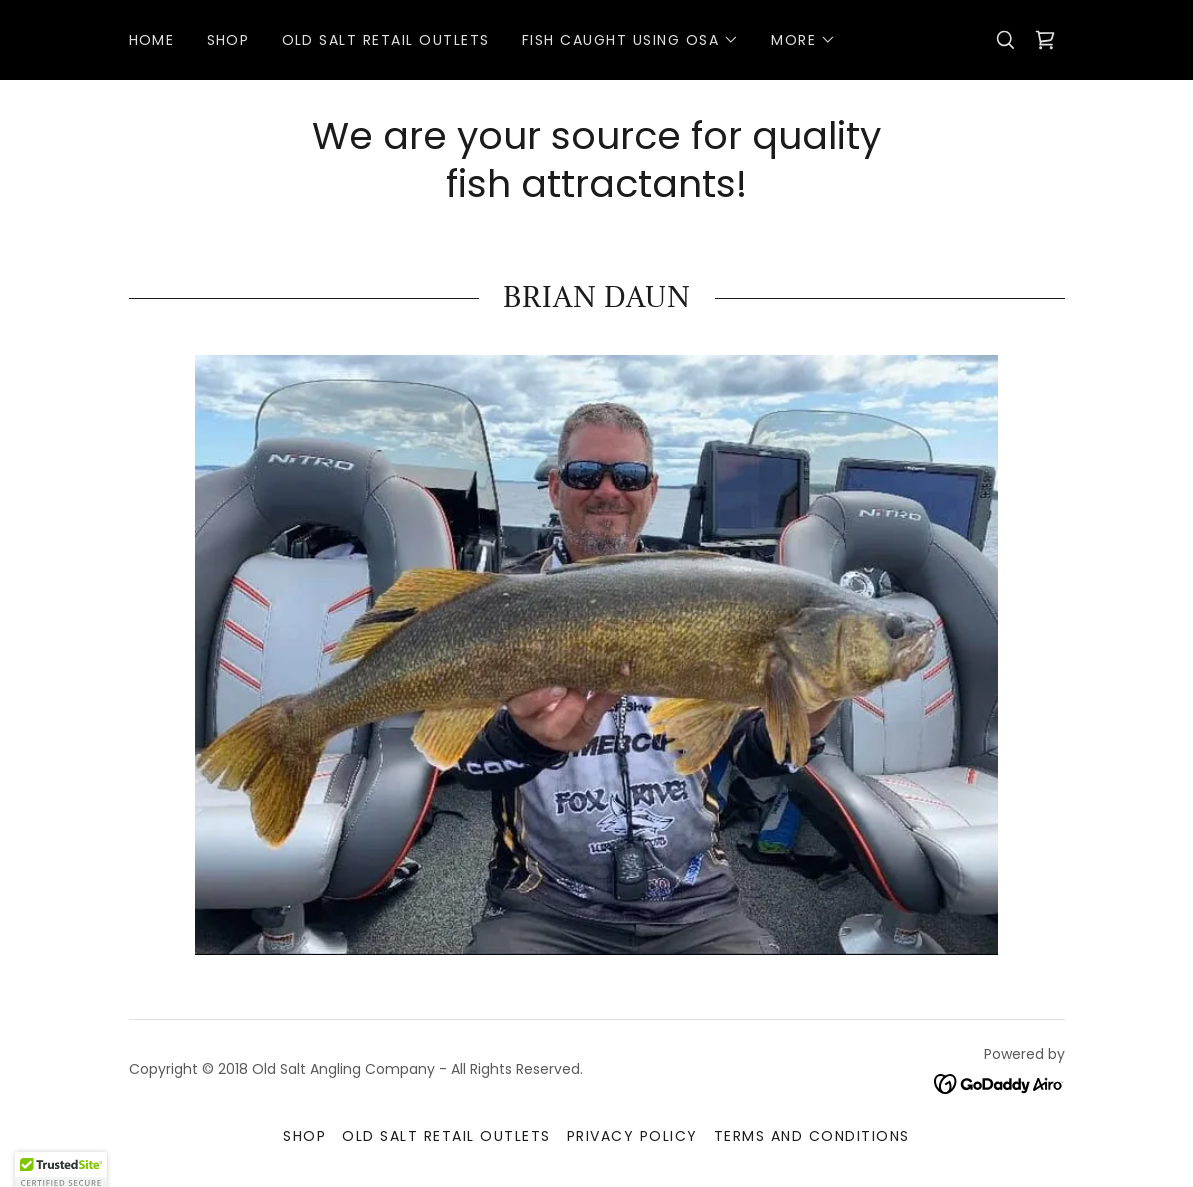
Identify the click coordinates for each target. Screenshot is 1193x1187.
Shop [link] (228, 40)
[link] (1045, 40)
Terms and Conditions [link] (812, 1136)
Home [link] (152, 40)
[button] (630, 40)
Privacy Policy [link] (632, 1136)
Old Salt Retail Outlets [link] (386, 40)
